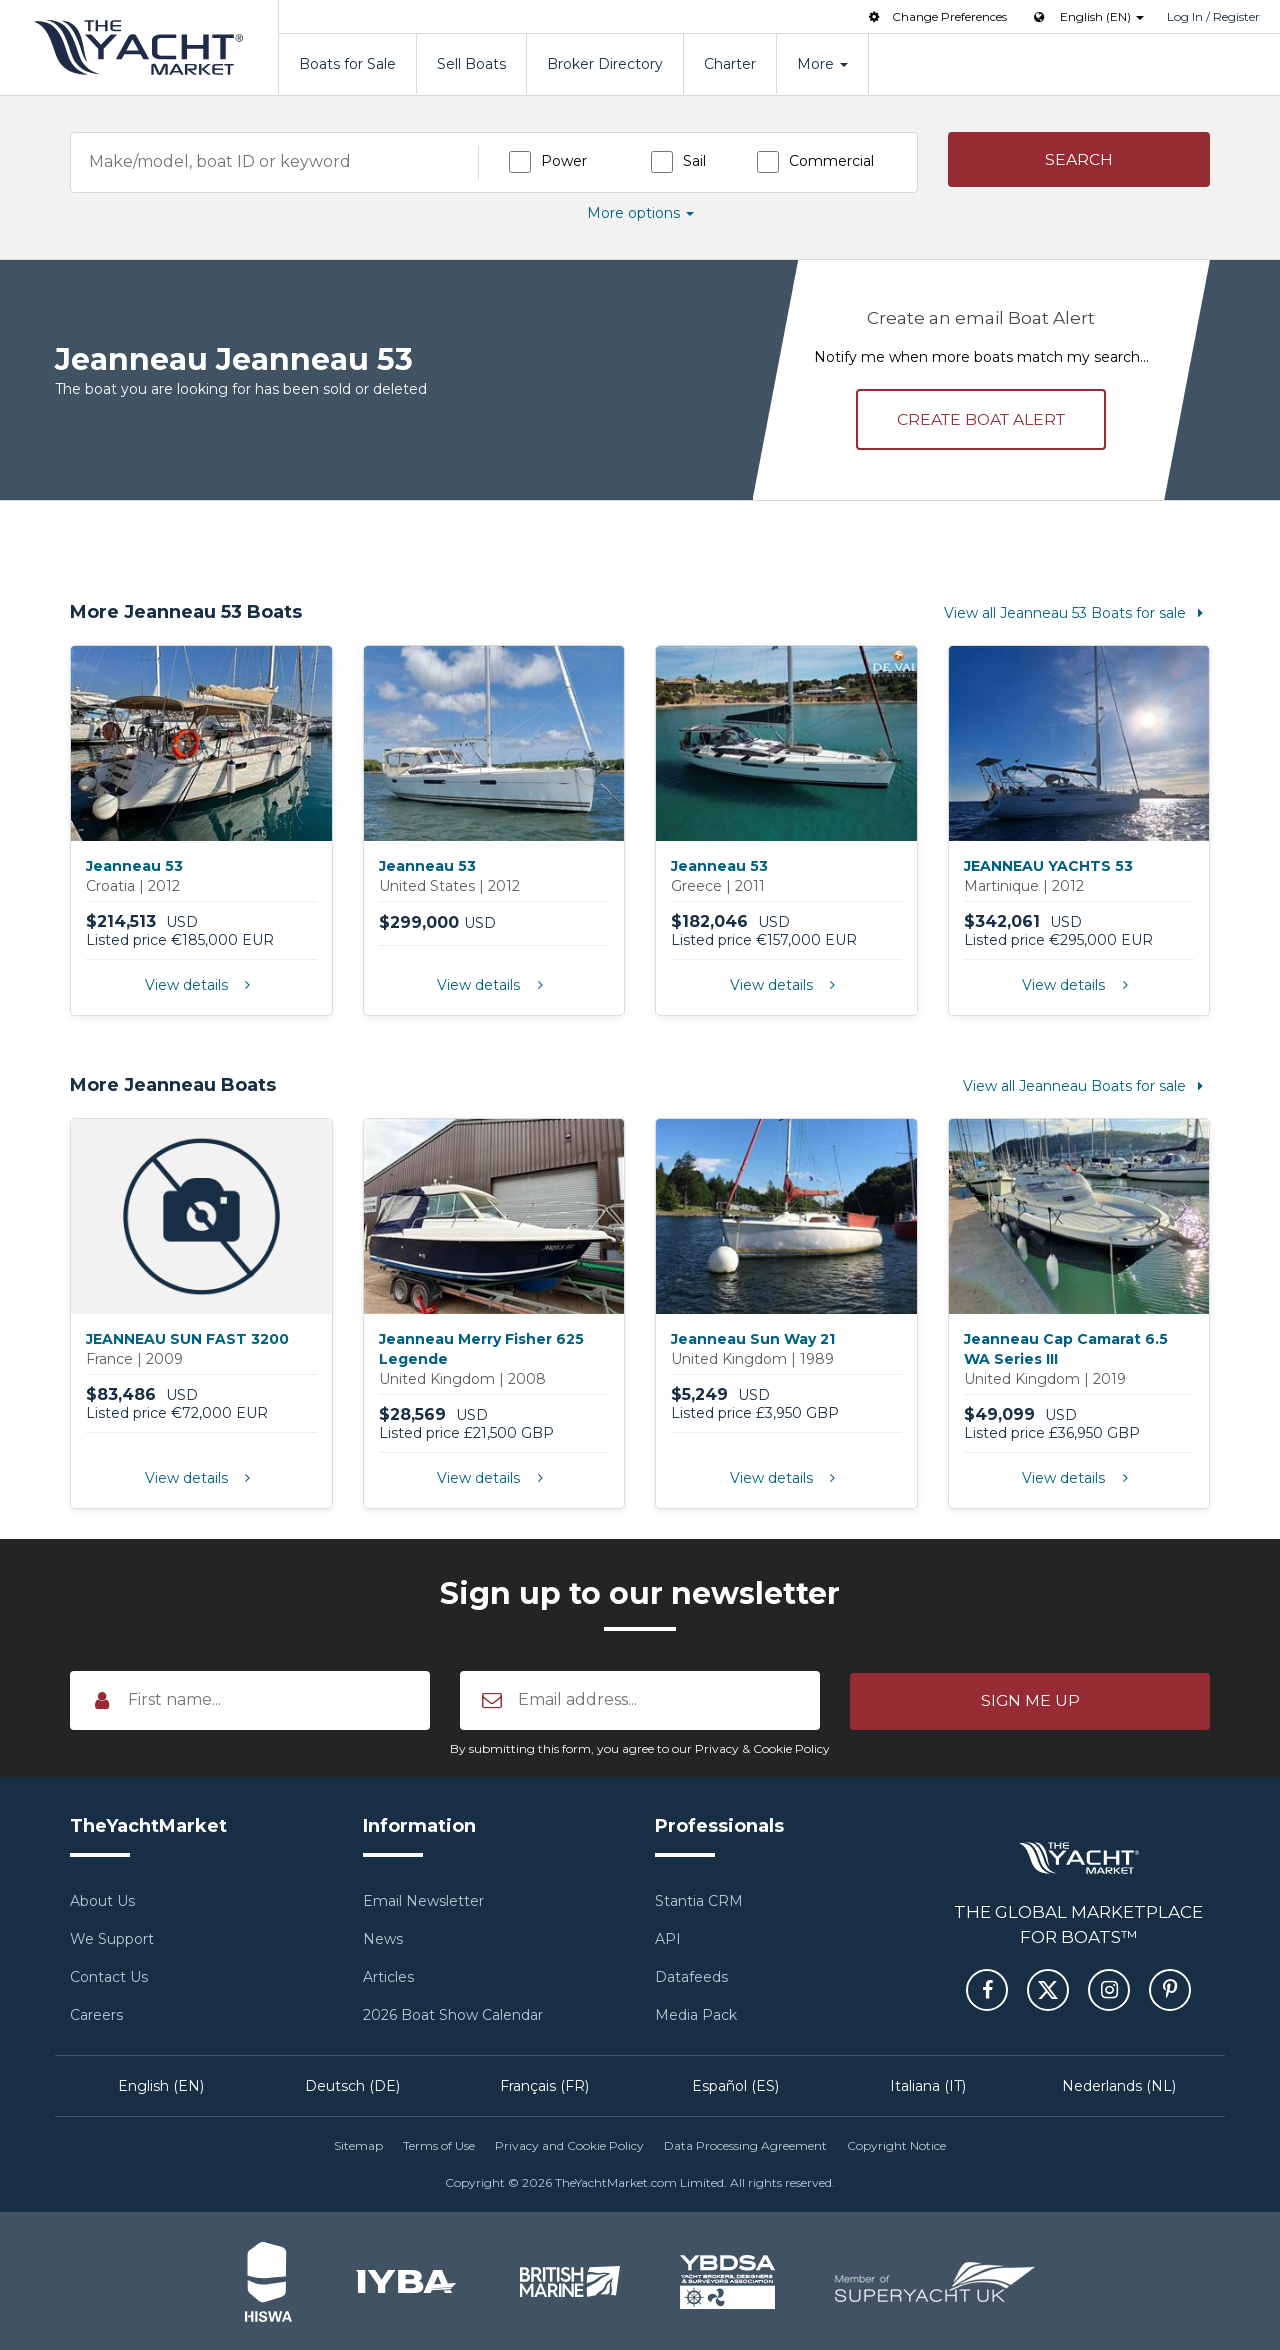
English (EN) (161, 2085)
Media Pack (696, 2014)
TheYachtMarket (139, 47)
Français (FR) (544, 2085)
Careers (96, 2014)
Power (564, 161)
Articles (388, 1976)
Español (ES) (735, 2085)
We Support (112, 1938)
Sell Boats (471, 64)
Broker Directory (605, 64)
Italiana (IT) (928, 2085)
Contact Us (109, 1976)
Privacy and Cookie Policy (569, 2144)
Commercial (831, 161)
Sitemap (358, 2144)
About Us (102, 1900)
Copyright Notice (896, 2144)
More (822, 64)
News (383, 1938)
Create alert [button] (981, 417)
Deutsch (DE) (352, 2085)
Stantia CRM (699, 1900)
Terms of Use (439, 2144)
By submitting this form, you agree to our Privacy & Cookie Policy (640, 1747)
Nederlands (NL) (1119, 2085)
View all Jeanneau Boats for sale (1086, 1085)
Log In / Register (1213, 16)
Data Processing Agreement (745, 2144)
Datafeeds (691, 1976)
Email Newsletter (423, 1900)
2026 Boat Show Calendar (453, 2014)
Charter (730, 64)
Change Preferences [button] (936, 16)
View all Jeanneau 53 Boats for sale (1077, 612)
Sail (694, 161)
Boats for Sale (347, 64)
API (668, 1938)
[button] (1079, 161)
